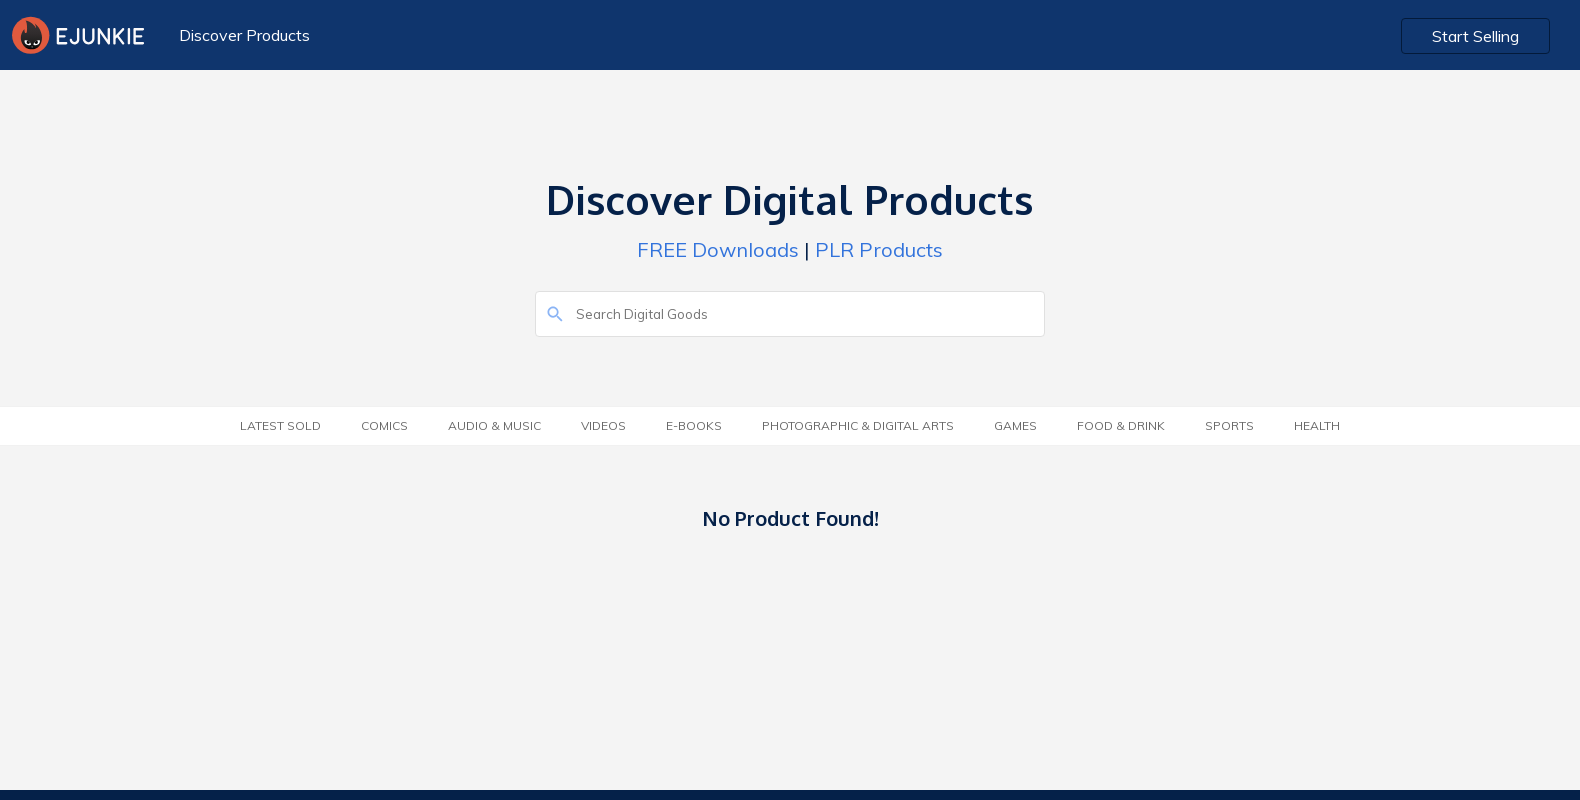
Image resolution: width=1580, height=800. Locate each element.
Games (1015, 425)
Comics (384, 425)
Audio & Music (494, 425)
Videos (603, 425)
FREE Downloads (718, 249)
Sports (1229, 425)
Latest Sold (280, 425)
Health (1317, 425)
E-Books (694, 425)
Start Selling (1475, 36)
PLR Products (879, 249)
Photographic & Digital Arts (858, 425)
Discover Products (244, 35)
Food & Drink (1121, 425)
